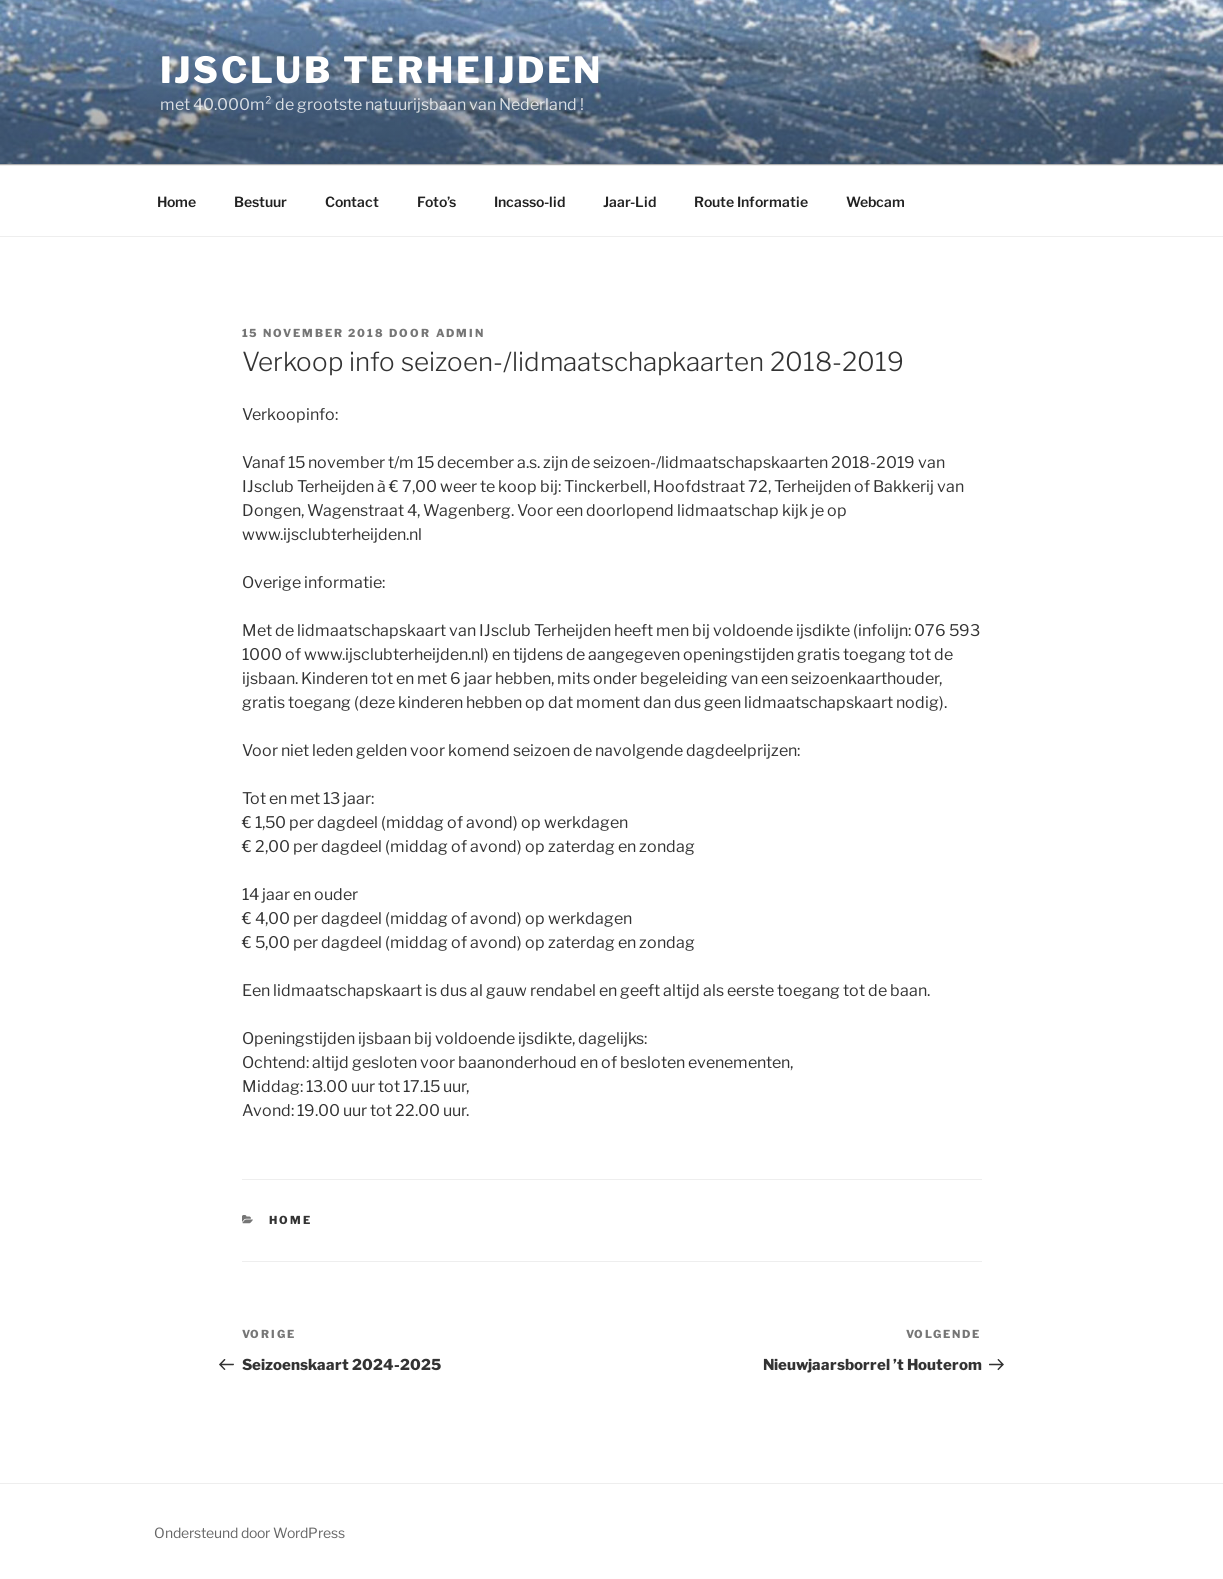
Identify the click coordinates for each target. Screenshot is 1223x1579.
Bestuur (260, 201)
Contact (352, 201)
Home (176, 201)
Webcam (875, 201)
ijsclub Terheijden (382, 70)
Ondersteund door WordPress (249, 1532)
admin (461, 333)
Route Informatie (751, 201)
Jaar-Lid (629, 201)
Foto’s (436, 201)
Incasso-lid (529, 201)
